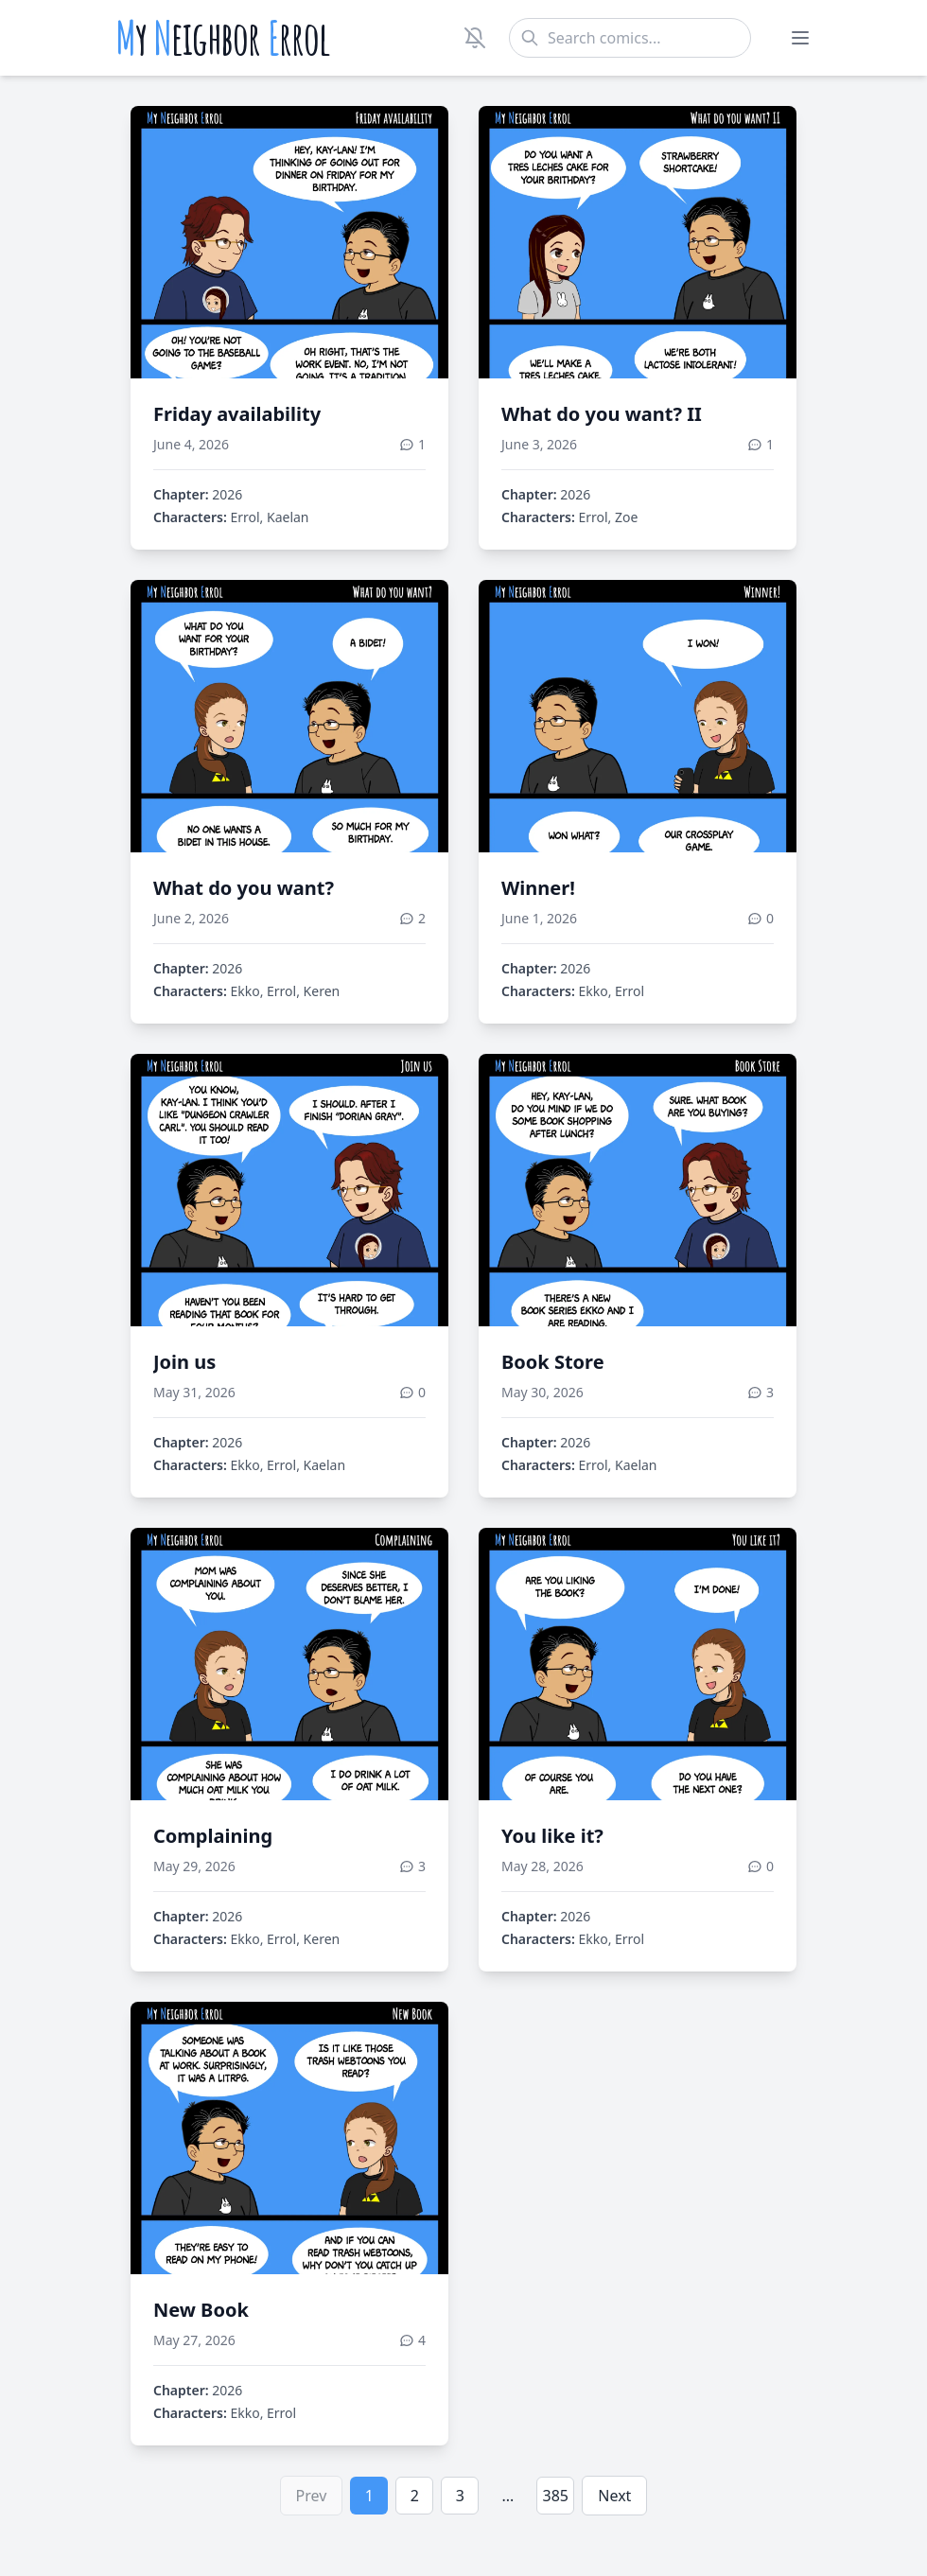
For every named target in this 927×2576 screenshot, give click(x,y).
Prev (311, 2495)
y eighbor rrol (222, 38)
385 (555, 2495)
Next (614, 2495)
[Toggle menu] (800, 38)
